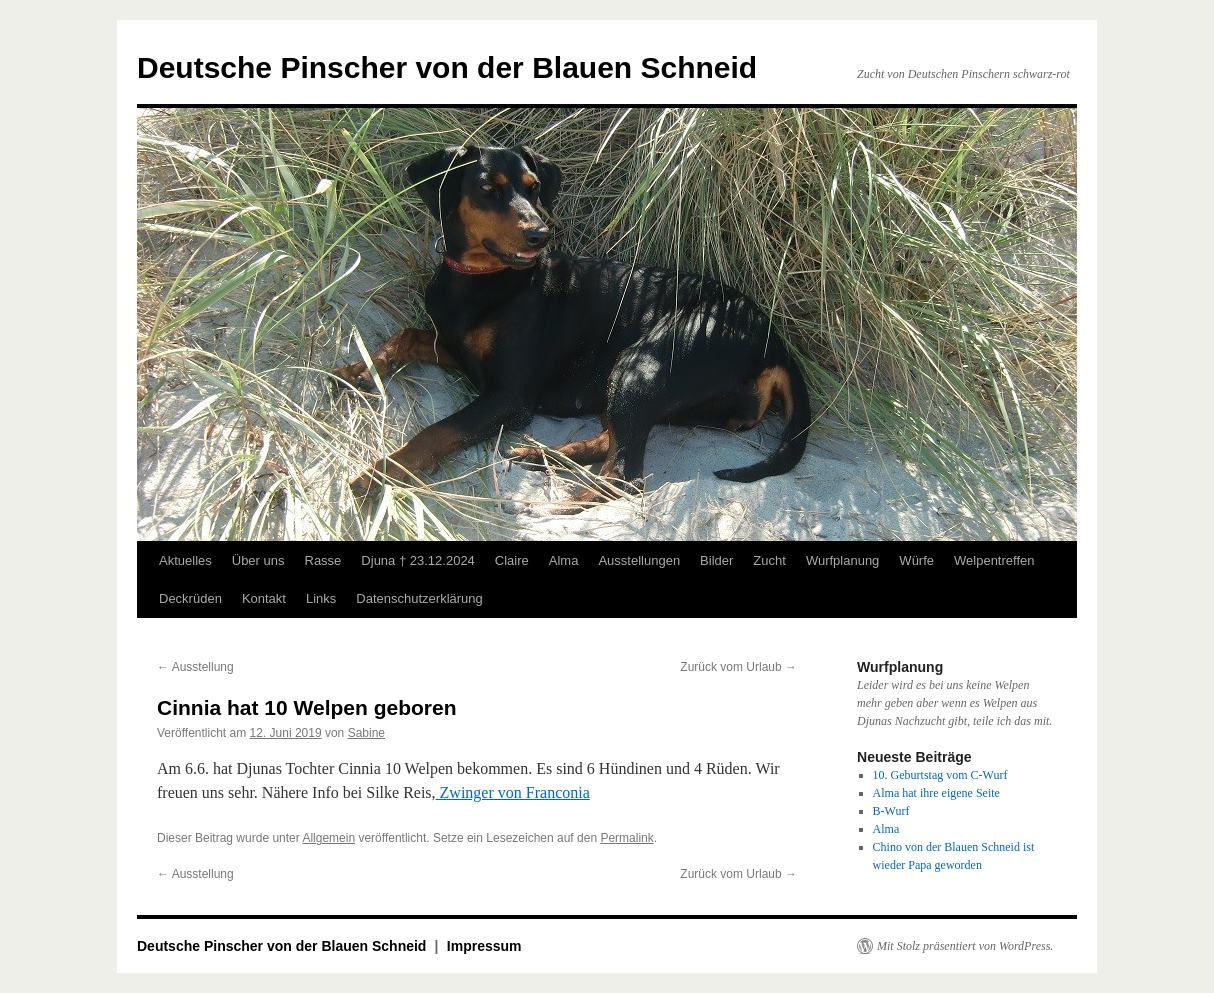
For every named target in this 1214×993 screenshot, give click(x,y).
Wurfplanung (842, 560)
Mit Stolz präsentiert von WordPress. (965, 946)
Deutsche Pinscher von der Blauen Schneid (447, 67)
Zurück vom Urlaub (738, 667)
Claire (512, 560)
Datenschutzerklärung (419, 598)
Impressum (484, 946)
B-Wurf (891, 811)
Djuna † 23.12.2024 (417, 560)
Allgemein (328, 838)
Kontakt (264, 598)
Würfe (916, 560)
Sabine (366, 733)
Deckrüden (190, 598)
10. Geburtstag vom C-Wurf (940, 775)
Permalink (626, 838)
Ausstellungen (639, 560)
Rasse (323, 560)
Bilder (716, 560)
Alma (564, 560)
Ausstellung (195, 667)
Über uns (258, 560)
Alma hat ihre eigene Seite (936, 793)
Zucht (769, 560)
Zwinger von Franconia (513, 792)
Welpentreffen (994, 560)
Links (321, 598)
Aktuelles (185, 560)
